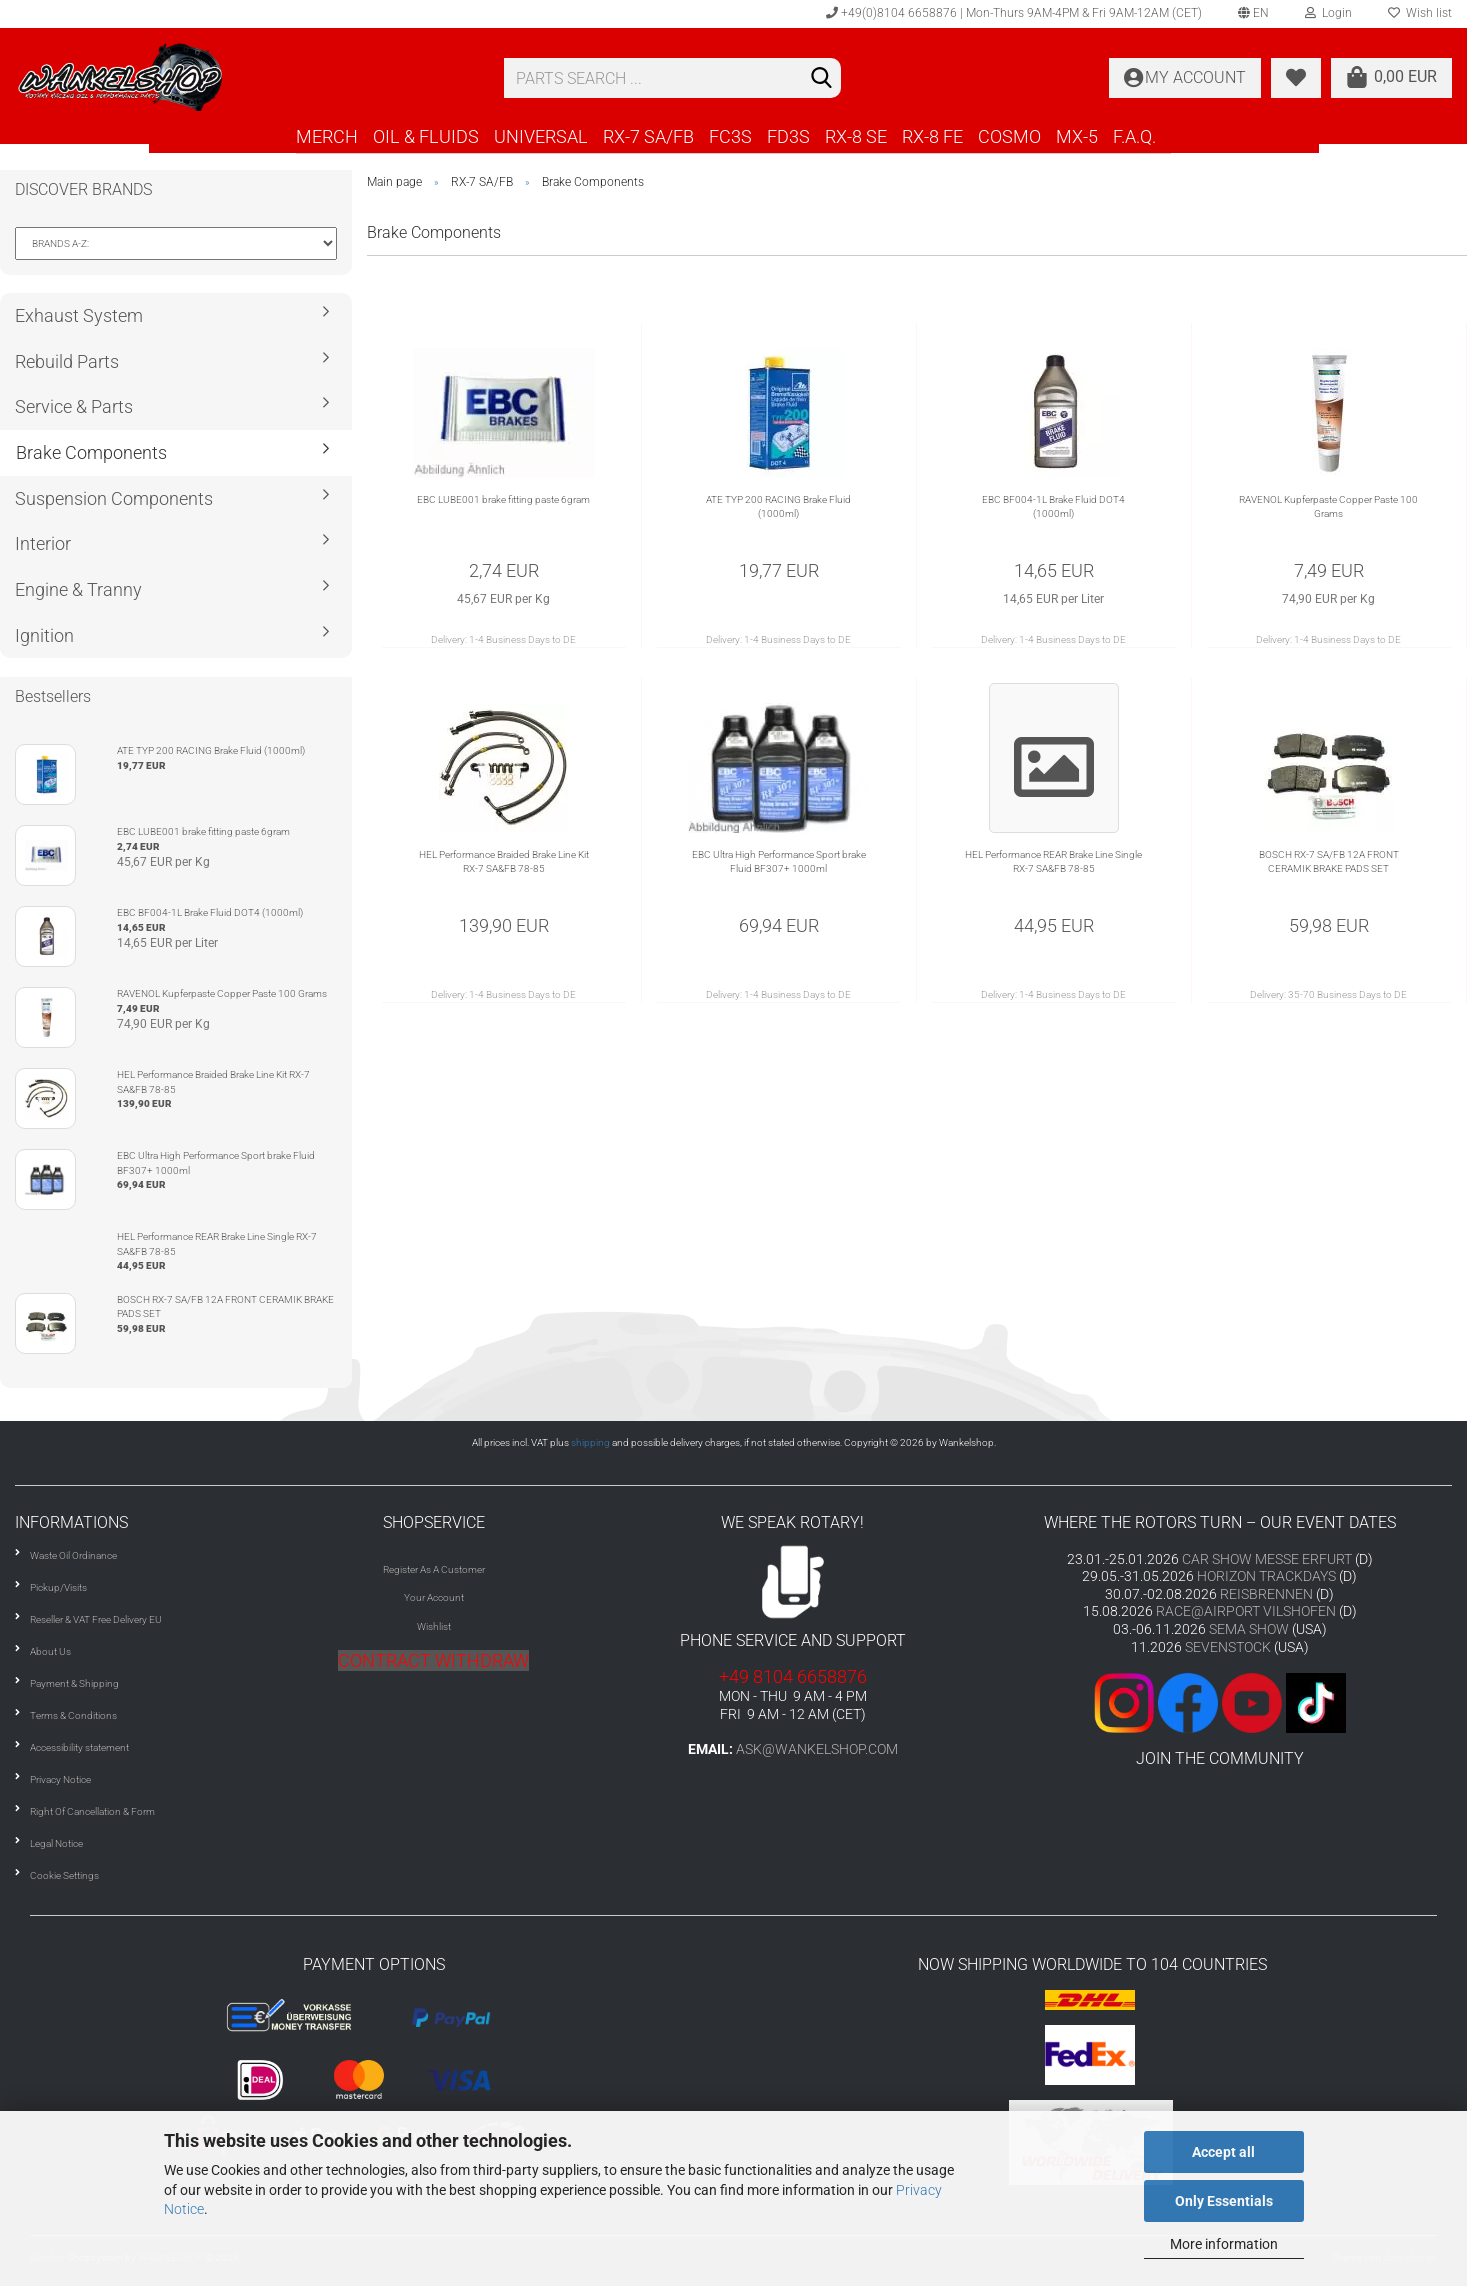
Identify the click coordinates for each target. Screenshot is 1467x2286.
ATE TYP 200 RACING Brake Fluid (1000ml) (778, 506)
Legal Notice (56, 1843)
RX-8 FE (932, 136)
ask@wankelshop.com (817, 1749)
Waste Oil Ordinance (73, 1555)
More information (1224, 2244)
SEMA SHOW (1249, 1629)
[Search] (822, 79)
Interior (43, 543)
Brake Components (91, 452)
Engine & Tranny (78, 589)
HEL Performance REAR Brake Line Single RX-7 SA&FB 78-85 (1053, 861)
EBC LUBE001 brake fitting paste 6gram (503, 499)
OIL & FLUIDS (426, 136)
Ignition (44, 635)
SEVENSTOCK (1228, 1647)
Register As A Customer (434, 1569)
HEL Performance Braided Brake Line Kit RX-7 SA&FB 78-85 (504, 861)
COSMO (1009, 136)
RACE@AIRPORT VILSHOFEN (1247, 1611)
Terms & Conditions (73, 1715)
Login (1328, 13)
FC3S (730, 136)
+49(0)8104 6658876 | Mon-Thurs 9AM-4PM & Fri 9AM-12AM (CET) (1014, 13)
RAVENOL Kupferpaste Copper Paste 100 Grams (1328, 506)
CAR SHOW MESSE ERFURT (1267, 1559)
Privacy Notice (60, 1779)
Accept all (1223, 2152)
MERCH (327, 136)
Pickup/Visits (58, 1587)
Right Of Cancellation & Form (92, 1811)
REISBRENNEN (1266, 1594)
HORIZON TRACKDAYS (1266, 1576)
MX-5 (1077, 136)
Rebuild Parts (67, 361)
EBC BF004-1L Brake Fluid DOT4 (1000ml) (1053, 506)
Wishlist (434, 1626)
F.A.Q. (1134, 136)
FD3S (788, 136)
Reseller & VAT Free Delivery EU (96, 1619)
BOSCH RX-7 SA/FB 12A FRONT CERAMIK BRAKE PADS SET (1329, 861)
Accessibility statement (79, 1747)
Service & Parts (74, 406)
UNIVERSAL (541, 136)
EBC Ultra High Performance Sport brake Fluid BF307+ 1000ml (779, 861)
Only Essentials (1224, 2201)
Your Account (434, 1597)
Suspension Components (114, 498)
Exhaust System (79, 315)
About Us (50, 1651)
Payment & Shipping (74, 1683)
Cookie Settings (64, 1875)
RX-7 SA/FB (648, 136)
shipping (590, 1442)
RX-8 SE (856, 136)
